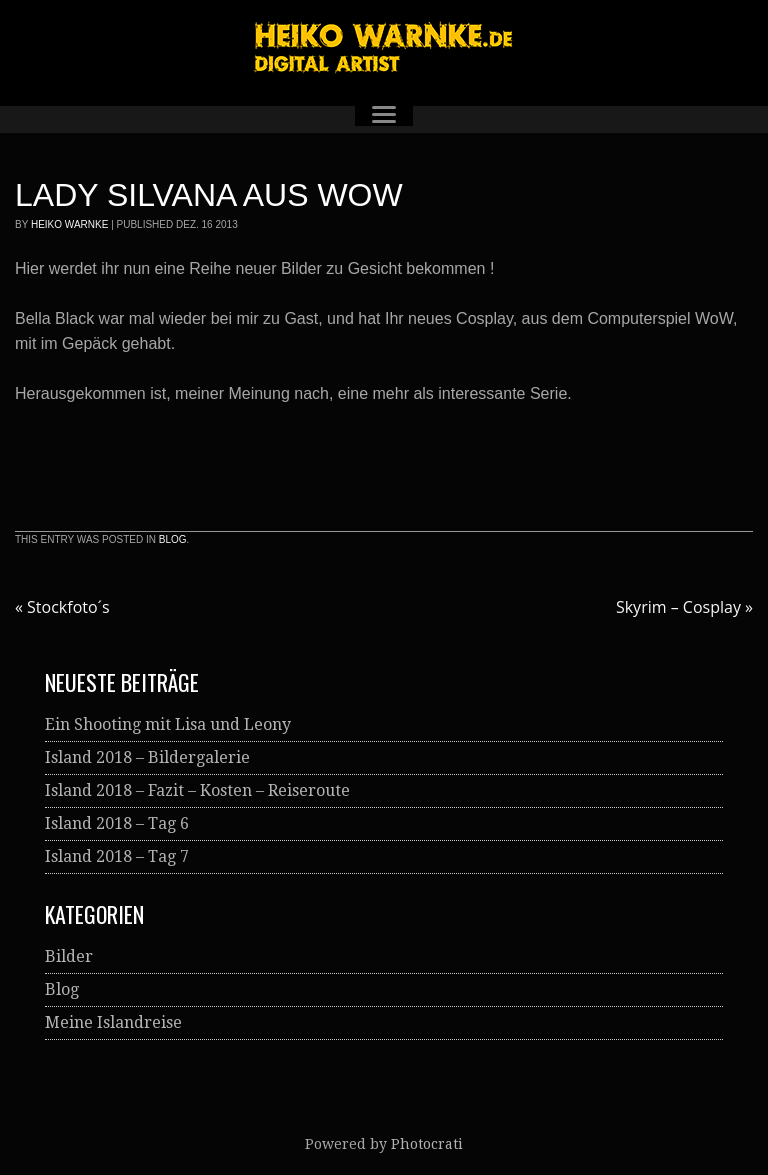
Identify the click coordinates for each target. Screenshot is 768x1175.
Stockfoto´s (62, 607)
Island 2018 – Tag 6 (117, 823)
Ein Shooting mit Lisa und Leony (168, 724)
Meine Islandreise (113, 1022)
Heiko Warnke (69, 224)
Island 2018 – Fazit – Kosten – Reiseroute (197, 790)
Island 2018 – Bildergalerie (147, 757)
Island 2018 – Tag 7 (117, 856)
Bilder (69, 956)
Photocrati (427, 1144)
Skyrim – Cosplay (684, 607)
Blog (173, 539)
